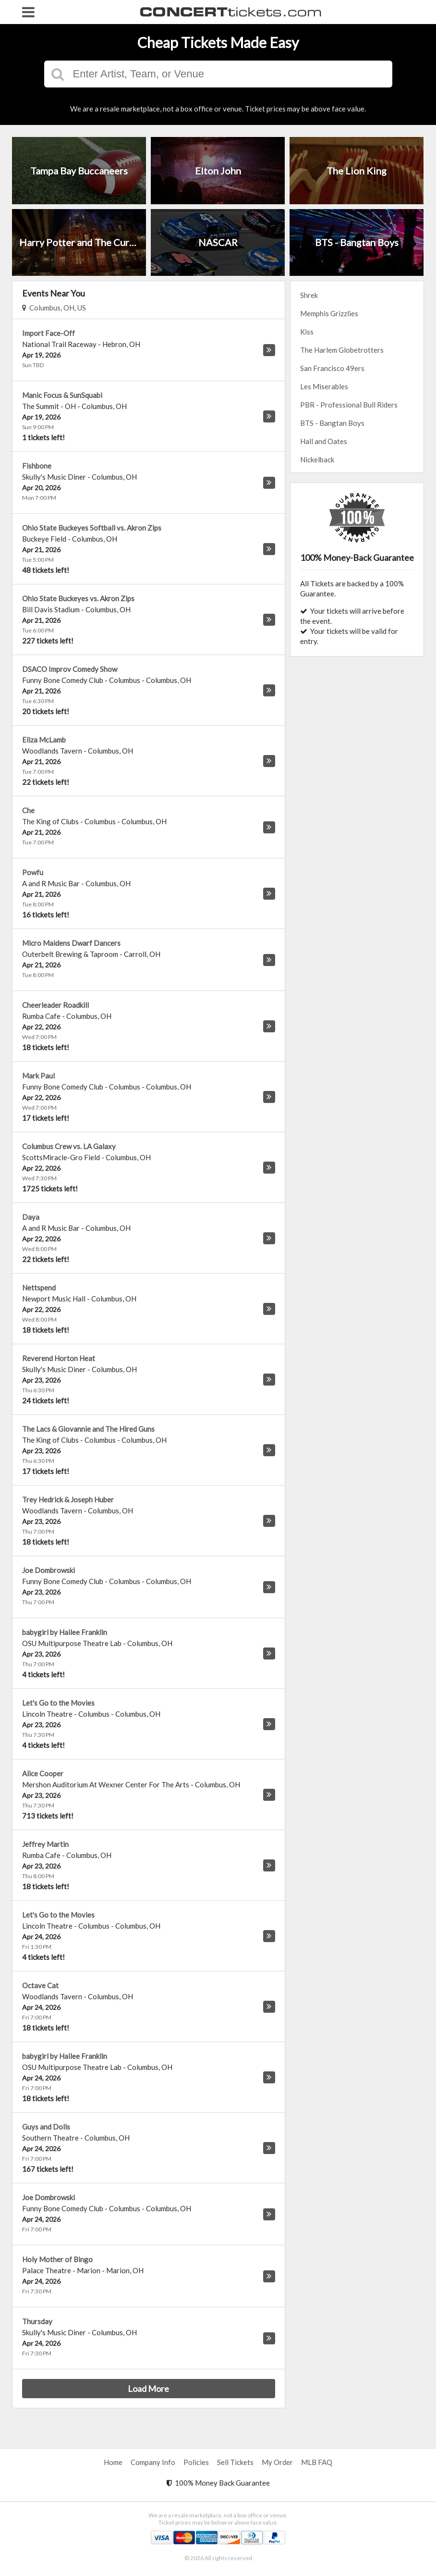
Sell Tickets (235, 2462)
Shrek (309, 295)
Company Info (153, 2462)
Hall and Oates (323, 441)
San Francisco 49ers (332, 368)
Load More (148, 2388)
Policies (196, 2462)
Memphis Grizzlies (329, 313)
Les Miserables (324, 386)
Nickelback (317, 459)
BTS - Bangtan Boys (332, 423)
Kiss (307, 331)
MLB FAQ (316, 2462)
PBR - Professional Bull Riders (349, 404)
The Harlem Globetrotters (342, 350)
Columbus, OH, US (54, 307)
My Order (277, 2462)
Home (113, 2462)
